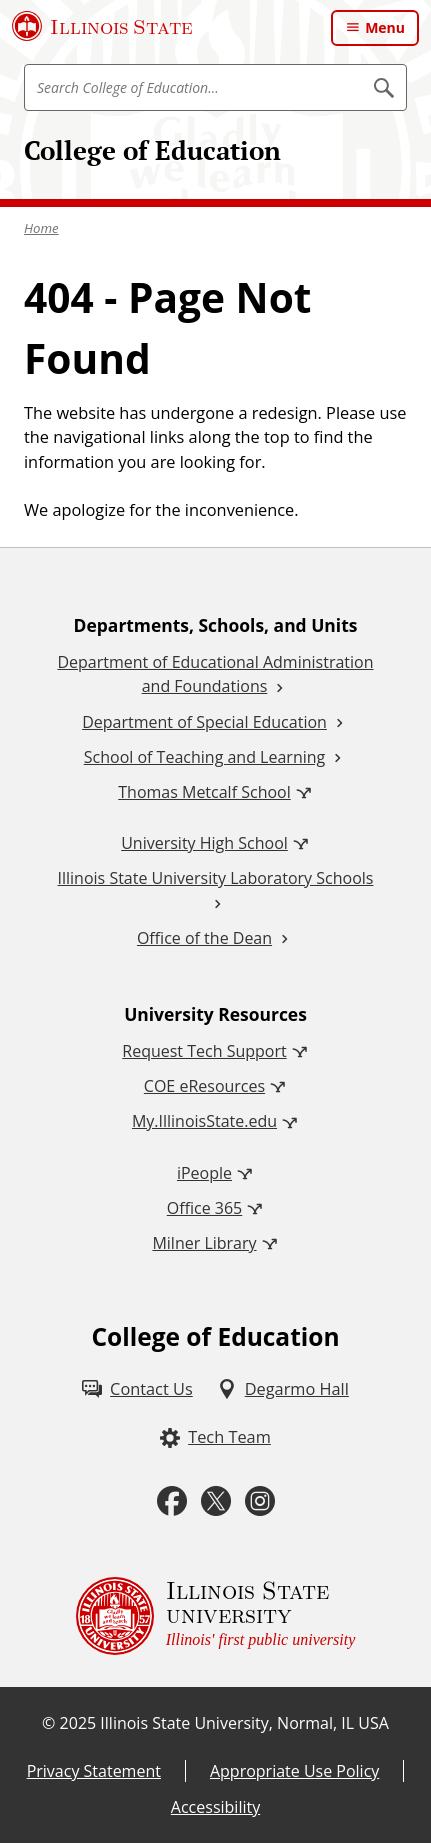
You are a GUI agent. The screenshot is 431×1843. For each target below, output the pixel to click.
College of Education (152, 150)
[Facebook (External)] (172, 1501)
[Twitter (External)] (216, 1501)
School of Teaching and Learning (204, 757)
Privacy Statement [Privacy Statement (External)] (94, 1771)
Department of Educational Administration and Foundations (215, 674)
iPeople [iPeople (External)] (204, 1173)
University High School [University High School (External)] (204, 843)
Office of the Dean (204, 938)
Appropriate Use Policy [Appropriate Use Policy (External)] (294, 1771)
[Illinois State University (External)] (102, 26)
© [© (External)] (48, 1723)
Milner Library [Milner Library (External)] (204, 1243)
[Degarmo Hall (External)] (283, 1389)
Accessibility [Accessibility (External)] (215, 1807)
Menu (385, 27)
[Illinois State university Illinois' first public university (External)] (216, 1616)
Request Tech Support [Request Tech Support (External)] (204, 1051)
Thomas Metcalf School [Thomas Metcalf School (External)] (204, 792)
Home (41, 228)
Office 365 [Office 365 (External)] (205, 1208)
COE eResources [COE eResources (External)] (204, 1086)
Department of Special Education (204, 722)
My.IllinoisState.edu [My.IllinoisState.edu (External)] (204, 1121)
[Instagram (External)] (260, 1501)
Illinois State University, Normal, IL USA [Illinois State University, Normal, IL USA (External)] (244, 1723)
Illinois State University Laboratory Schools (216, 878)
